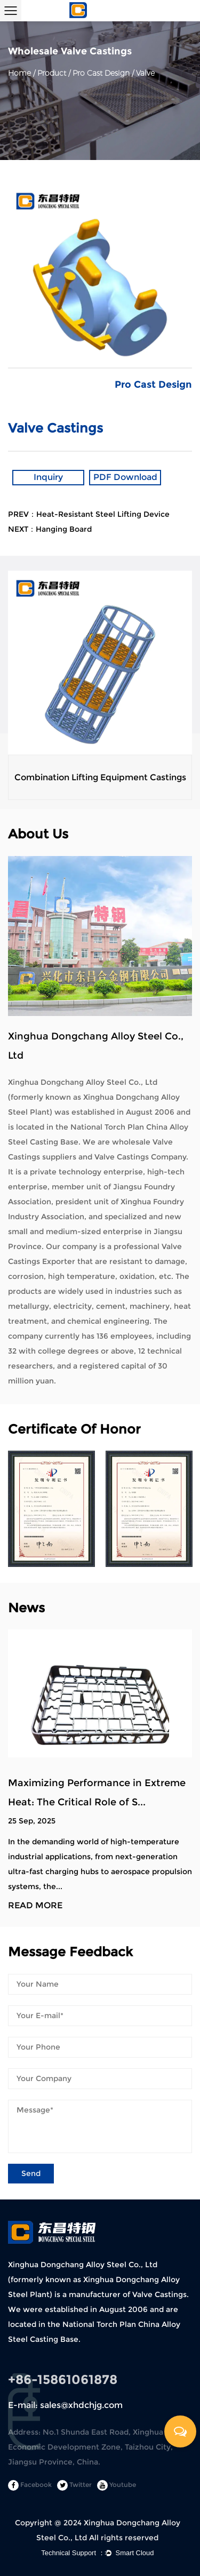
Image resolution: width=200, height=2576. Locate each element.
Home (19, 73)
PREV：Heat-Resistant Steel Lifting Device (89, 514)
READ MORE (35, 1905)
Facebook (30, 2485)
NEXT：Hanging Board (50, 529)
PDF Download (125, 477)
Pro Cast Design (101, 73)
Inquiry (48, 477)
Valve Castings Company (140, 1157)
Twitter (74, 2485)
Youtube (116, 2485)
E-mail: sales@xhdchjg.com (65, 2405)
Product (51, 73)
